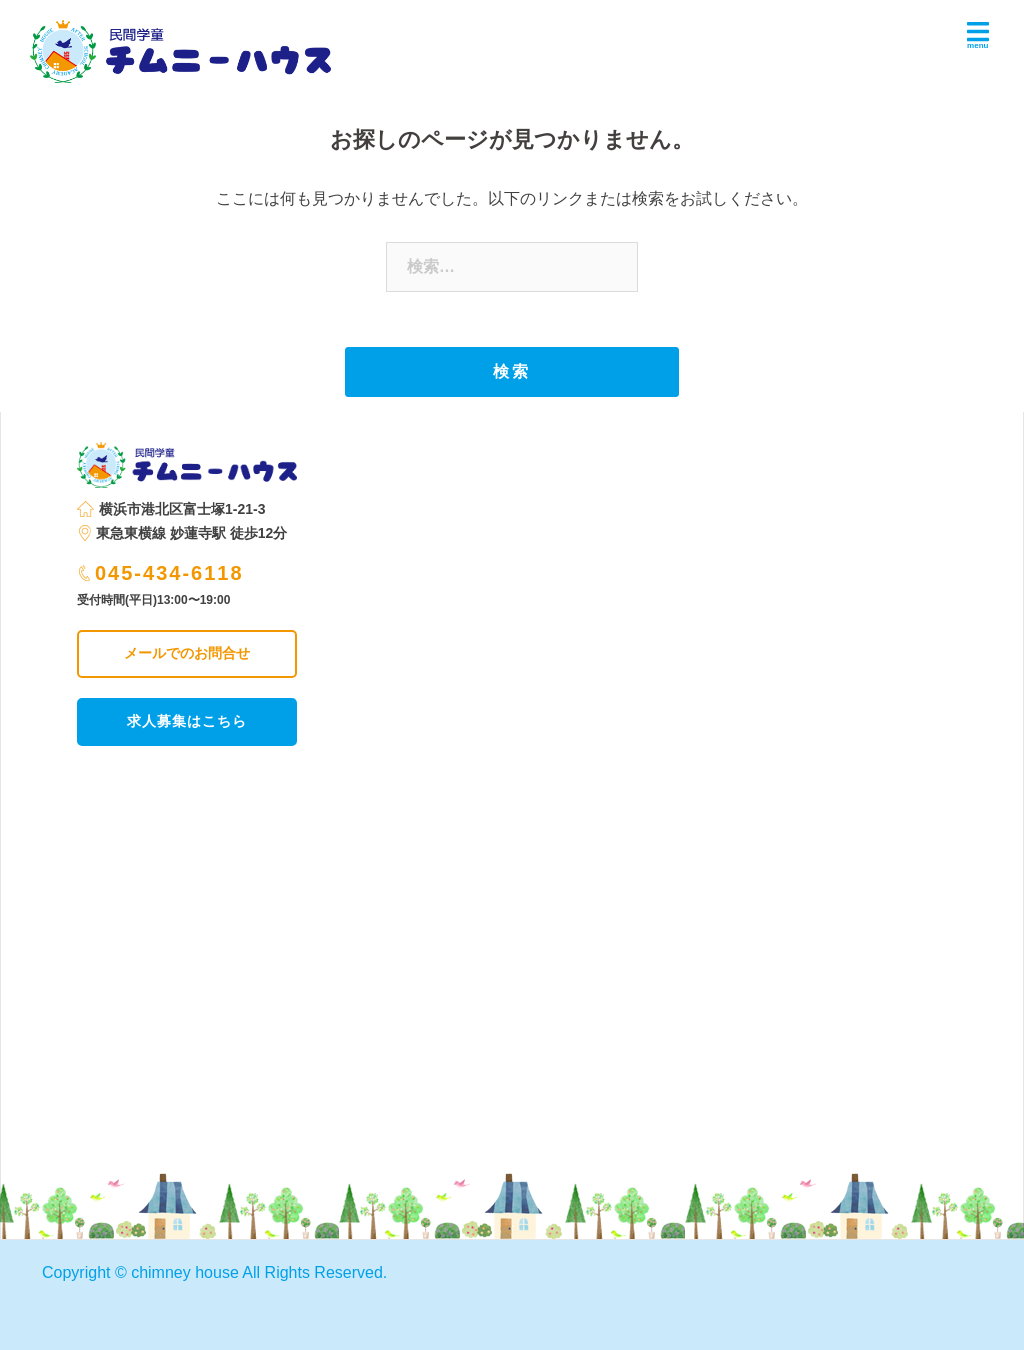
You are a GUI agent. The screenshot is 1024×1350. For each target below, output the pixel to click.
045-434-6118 (161, 573)
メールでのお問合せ (187, 653)
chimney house (185, 1272)
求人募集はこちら (187, 721)
